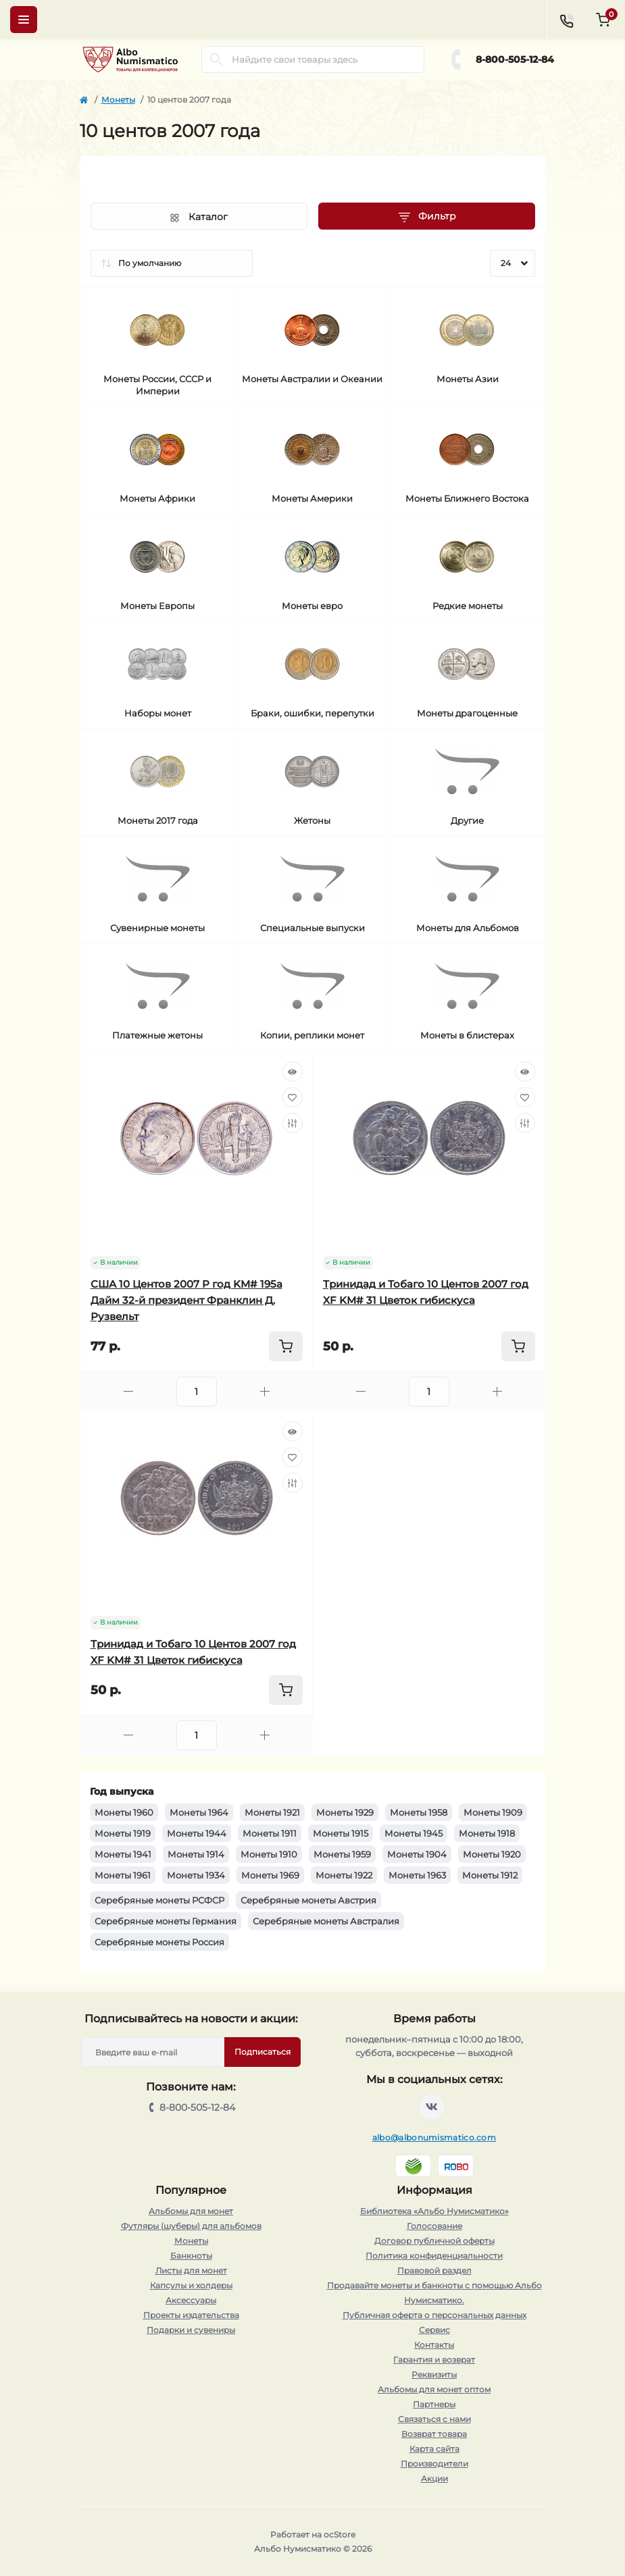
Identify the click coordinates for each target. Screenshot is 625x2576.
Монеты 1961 (123, 1875)
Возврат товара (434, 2434)
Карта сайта (434, 2449)
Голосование (434, 2226)
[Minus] (128, 1391)
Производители (434, 2464)
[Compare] (292, 1123)
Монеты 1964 (199, 1812)
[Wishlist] (292, 1097)
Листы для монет (191, 2270)
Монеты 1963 (417, 1875)
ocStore (339, 2534)
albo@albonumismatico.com (434, 2137)
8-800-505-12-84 (515, 59)
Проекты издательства (191, 2315)
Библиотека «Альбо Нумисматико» (434, 2211)
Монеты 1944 (196, 1833)
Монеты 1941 (123, 1854)
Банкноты (191, 2256)
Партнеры (434, 2404)
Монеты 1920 (492, 1854)
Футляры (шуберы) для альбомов (191, 2226)
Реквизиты (434, 2374)
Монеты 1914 (196, 1854)
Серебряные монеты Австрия (308, 1900)
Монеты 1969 (270, 1875)
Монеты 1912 (490, 1875)
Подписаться (262, 2052)
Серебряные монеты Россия (159, 1942)
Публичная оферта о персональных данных (434, 2315)
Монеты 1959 (342, 1854)
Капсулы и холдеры (191, 2285)
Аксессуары (191, 2300)
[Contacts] (566, 19)
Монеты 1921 (272, 1812)
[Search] (216, 59)
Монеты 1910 (269, 1854)
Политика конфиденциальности (434, 2256)
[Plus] (265, 1391)
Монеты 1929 (345, 1812)
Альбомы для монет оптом (434, 2389)
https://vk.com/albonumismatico (432, 2106)
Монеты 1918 (487, 1833)
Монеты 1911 (270, 1833)
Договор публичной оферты (434, 2241)
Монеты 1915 (340, 1833)
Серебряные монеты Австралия (326, 1921)
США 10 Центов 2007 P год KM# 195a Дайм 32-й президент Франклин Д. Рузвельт (186, 1300)
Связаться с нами (434, 2419)
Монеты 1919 (123, 1833)
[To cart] (286, 1346)
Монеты (118, 100)
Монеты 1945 (413, 1833)
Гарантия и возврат (434, 2360)
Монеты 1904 (417, 1854)
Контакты (434, 2345)
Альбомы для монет (191, 2211)
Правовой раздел (434, 2270)
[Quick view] (292, 1071)
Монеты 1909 (493, 1812)
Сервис (434, 2330)
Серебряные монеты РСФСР (159, 1900)
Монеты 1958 (418, 1812)
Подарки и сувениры (191, 2330)
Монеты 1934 (196, 1875)
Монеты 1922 (344, 1875)
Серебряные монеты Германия (165, 1921)
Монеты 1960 (124, 1812)
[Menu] (23, 19)
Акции (434, 2478)
